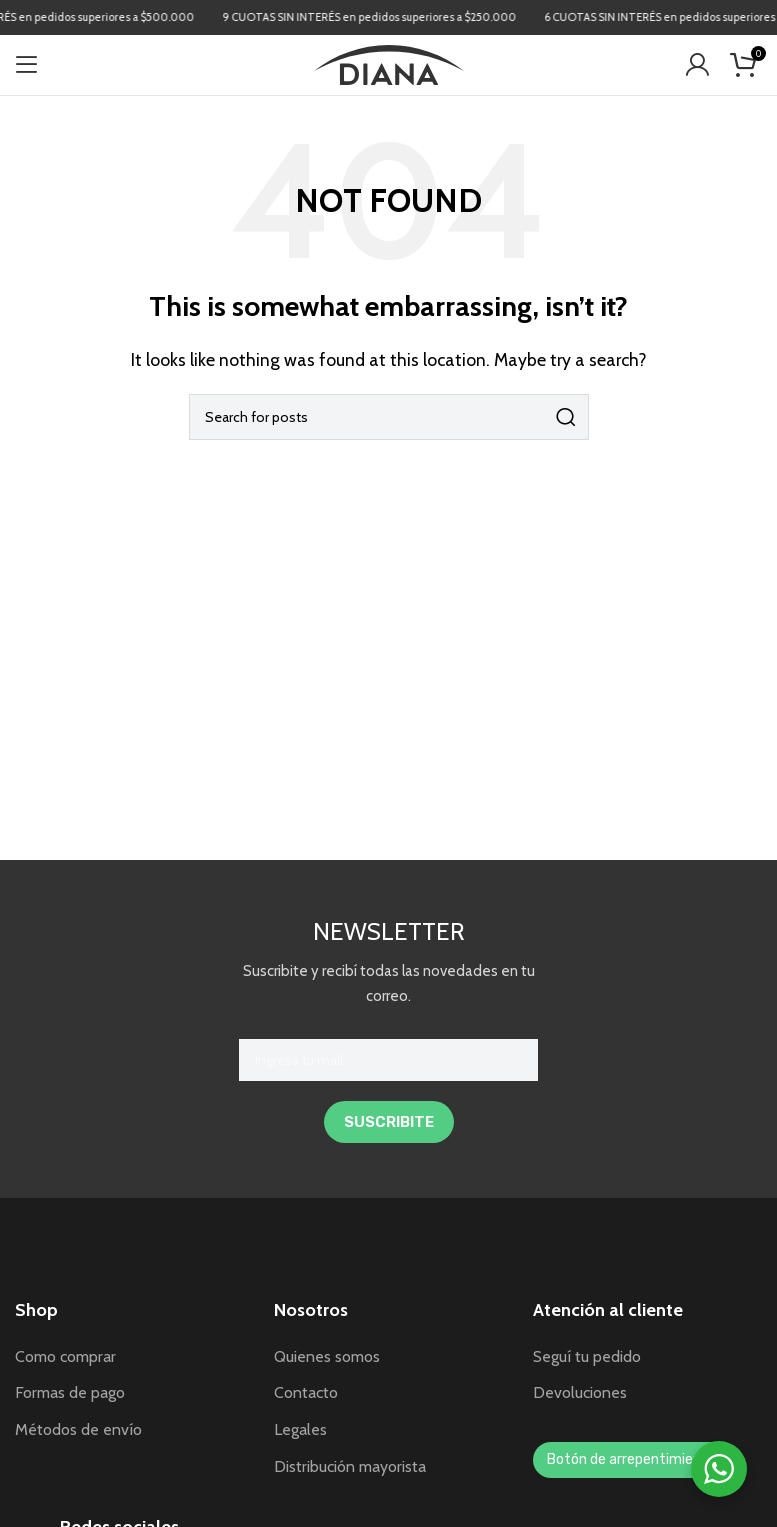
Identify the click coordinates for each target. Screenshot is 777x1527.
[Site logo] (389, 63)
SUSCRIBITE (389, 1122)
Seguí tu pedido (587, 1356)
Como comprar (65, 1356)
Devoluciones (580, 1392)
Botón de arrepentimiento (631, 1459)
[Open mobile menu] (27, 65)
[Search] (389, 417)
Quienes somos (327, 1356)
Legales (300, 1429)
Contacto (306, 1392)
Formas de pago (70, 1392)
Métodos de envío (78, 1429)
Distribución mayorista (350, 1466)
